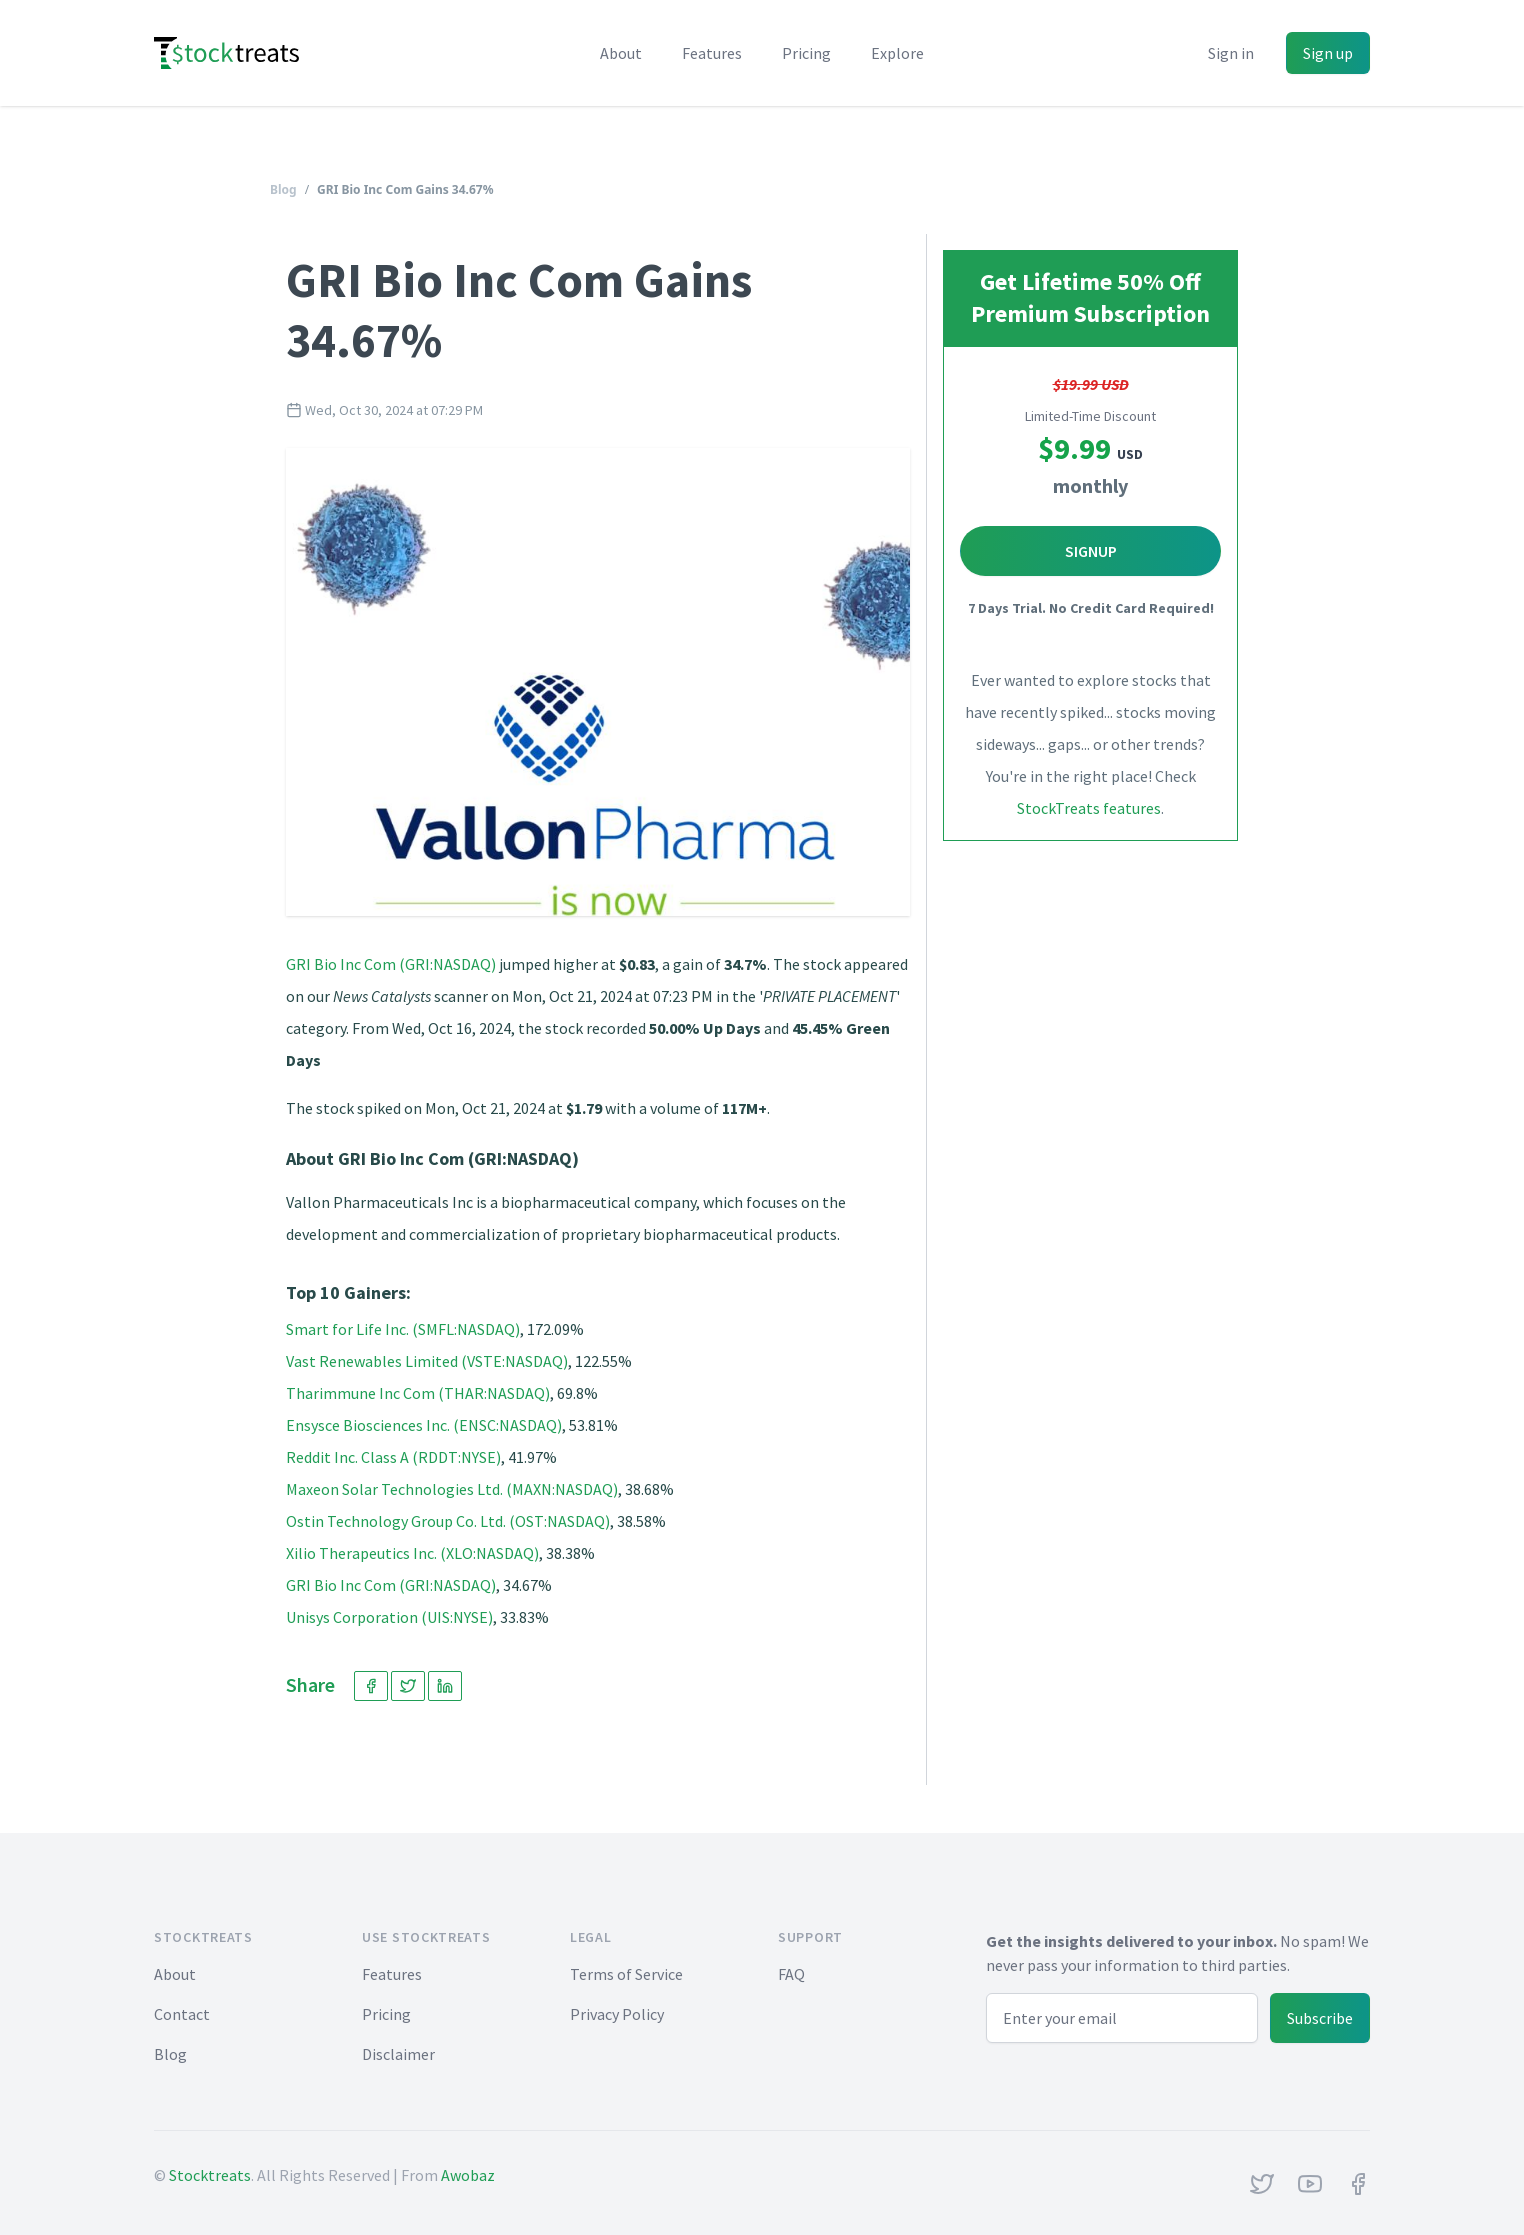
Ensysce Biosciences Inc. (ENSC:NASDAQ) (424, 1425)
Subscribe (1320, 2018)
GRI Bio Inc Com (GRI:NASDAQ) (391, 964)
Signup (1091, 551)
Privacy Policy (617, 2014)
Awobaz (468, 2175)
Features (712, 53)
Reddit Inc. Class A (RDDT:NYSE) (393, 1457)
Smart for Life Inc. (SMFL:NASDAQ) (403, 1329)
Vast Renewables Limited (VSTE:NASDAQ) (427, 1361)
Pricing (806, 53)
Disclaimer (398, 2054)
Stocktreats (210, 2175)
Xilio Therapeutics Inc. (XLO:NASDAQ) (412, 1553)
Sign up (1328, 53)
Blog (283, 189)
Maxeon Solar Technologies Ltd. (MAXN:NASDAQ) (452, 1489)
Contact (182, 2014)
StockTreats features (1089, 808)
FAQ (791, 1974)
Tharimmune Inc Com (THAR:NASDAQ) (418, 1393)
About (621, 53)
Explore (897, 53)
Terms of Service (626, 1974)
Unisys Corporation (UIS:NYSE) (389, 1617)
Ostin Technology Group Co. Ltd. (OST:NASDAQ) (448, 1521)
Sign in (1231, 53)
